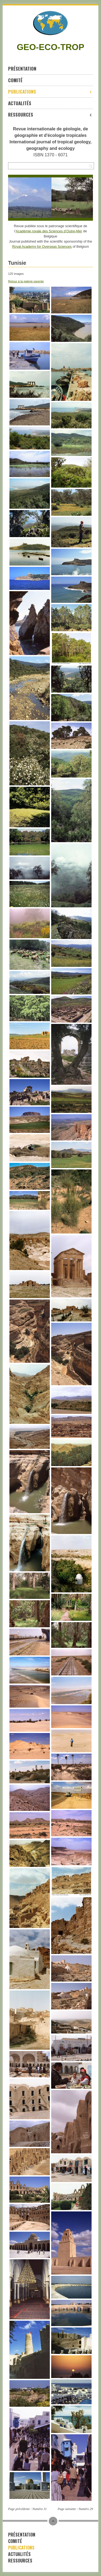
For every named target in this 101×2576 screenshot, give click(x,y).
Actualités (19, 103)
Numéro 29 (86, 2509)
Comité (15, 80)
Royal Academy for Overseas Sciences (42, 246)
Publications (50, 91)
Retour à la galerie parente (26, 281)
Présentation (22, 68)
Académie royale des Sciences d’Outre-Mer (49, 231)
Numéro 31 (39, 2509)
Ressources (50, 114)
